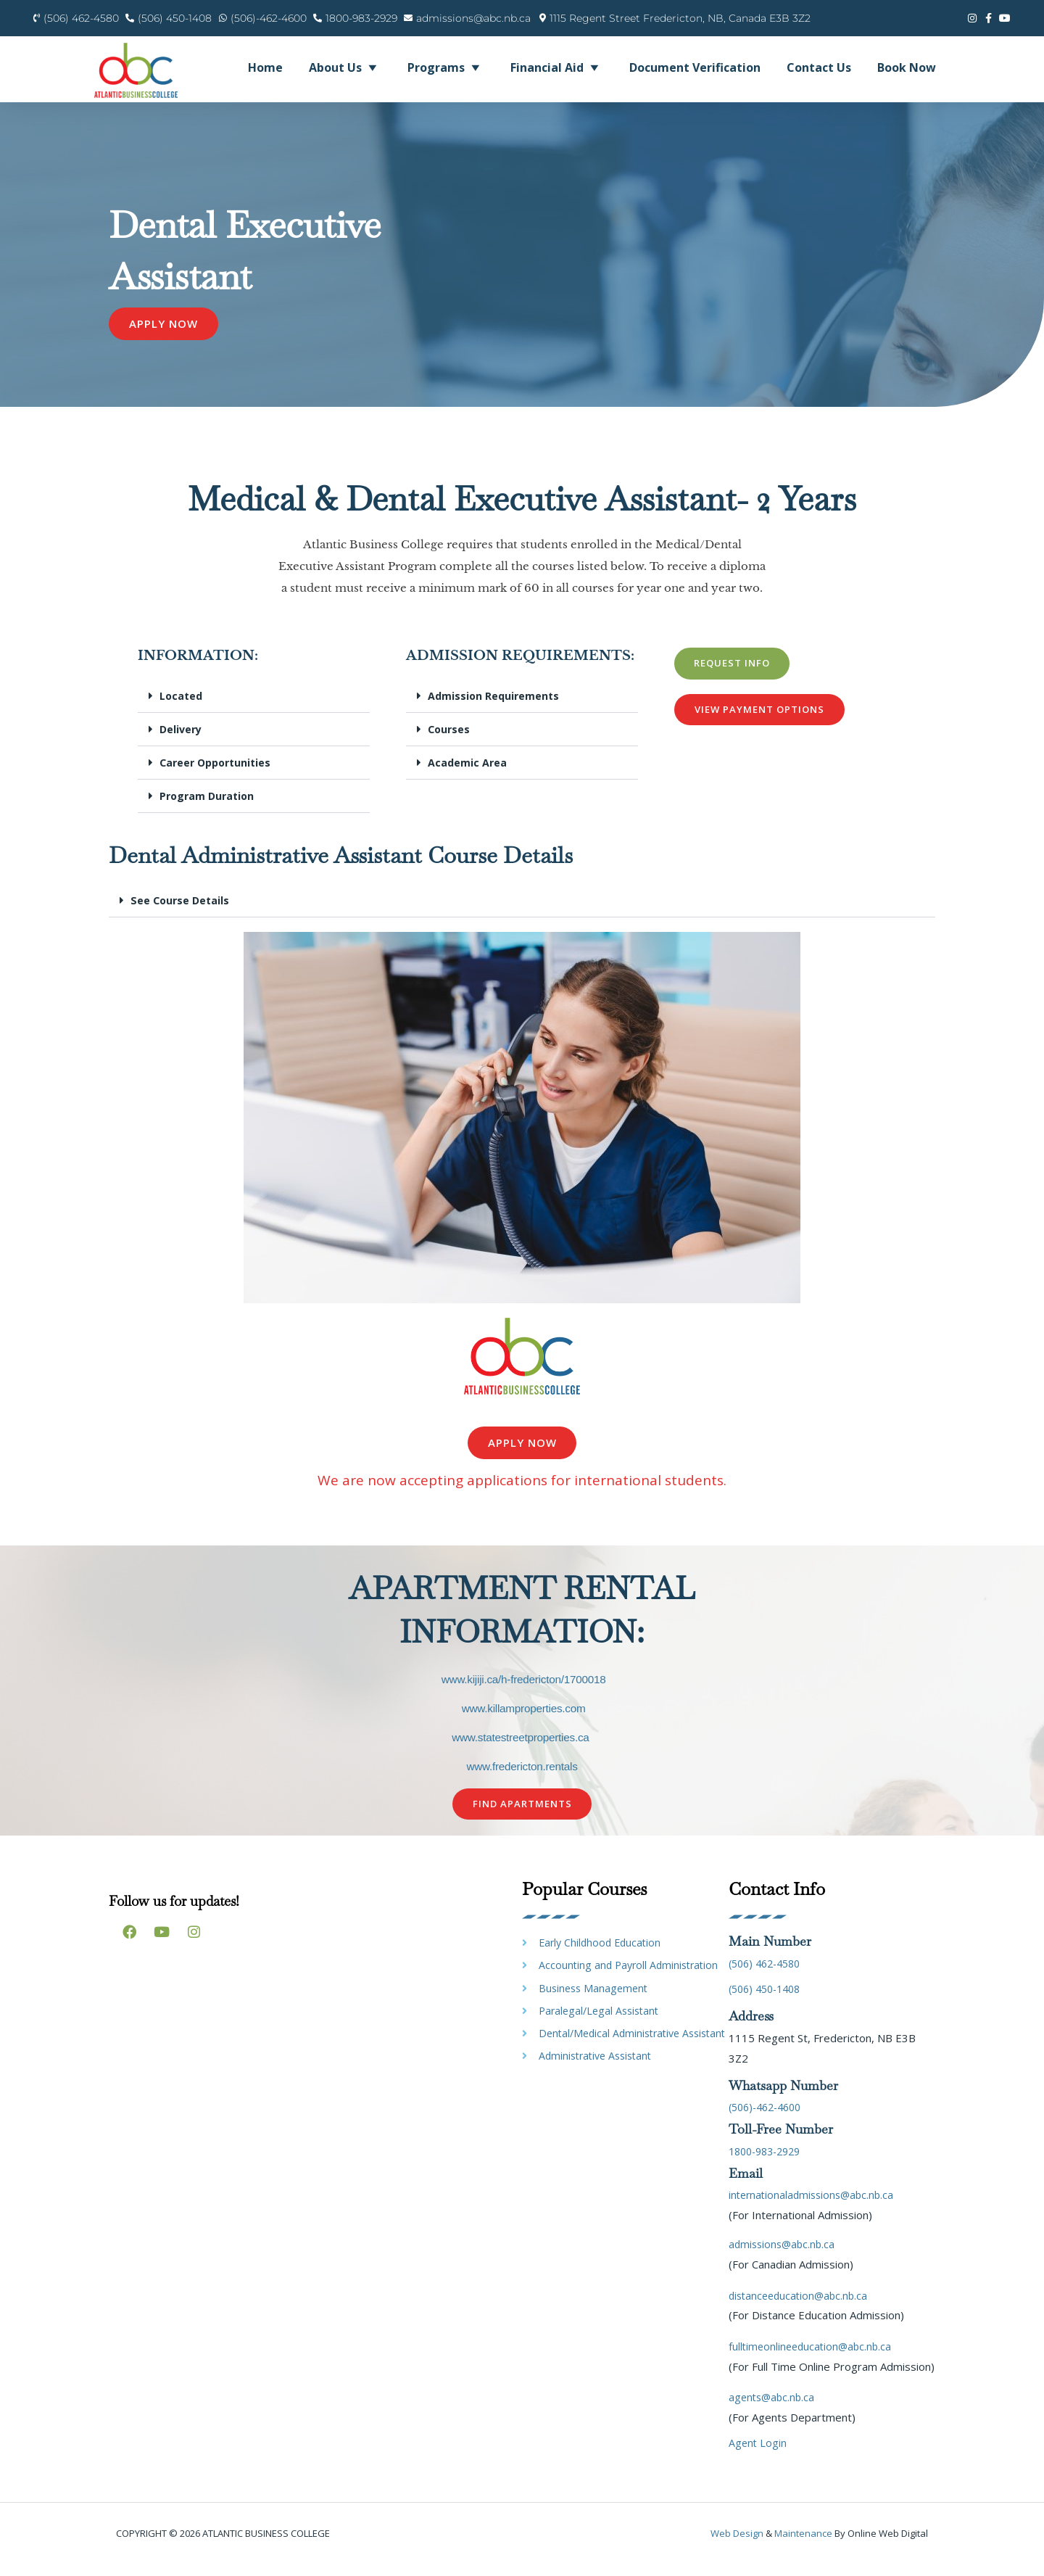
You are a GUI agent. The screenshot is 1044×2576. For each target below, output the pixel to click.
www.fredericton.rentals (522, 1778)
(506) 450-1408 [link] (768, 2001)
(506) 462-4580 (768, 1975)
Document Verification (695, 67)
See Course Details (181, 911)
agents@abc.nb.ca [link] (774, 2409)
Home (265, 67)
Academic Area (468, 774)
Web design (736, 2545)
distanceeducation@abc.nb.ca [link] (801, 2307)
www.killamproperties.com (523, 1720)
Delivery (182, 740)
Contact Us (819, 67)
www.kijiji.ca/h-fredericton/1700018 (523, 1691)
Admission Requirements (495, 707)
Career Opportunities (219, 774)
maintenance (803, 2545)
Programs (445, 67)
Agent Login (758, 2455)
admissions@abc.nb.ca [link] (784, 2256)
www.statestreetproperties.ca (520, 1749)
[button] (254, 707)
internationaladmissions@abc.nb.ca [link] (815, 2207)
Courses (450, 740)
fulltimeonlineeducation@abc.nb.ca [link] (813, 2357)
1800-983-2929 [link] (769, 2163)
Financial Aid (556, 67)
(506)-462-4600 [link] (769, 2119)
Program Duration (209, 807)
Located (182, 707)
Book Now (906, 67)
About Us (345, 67)
